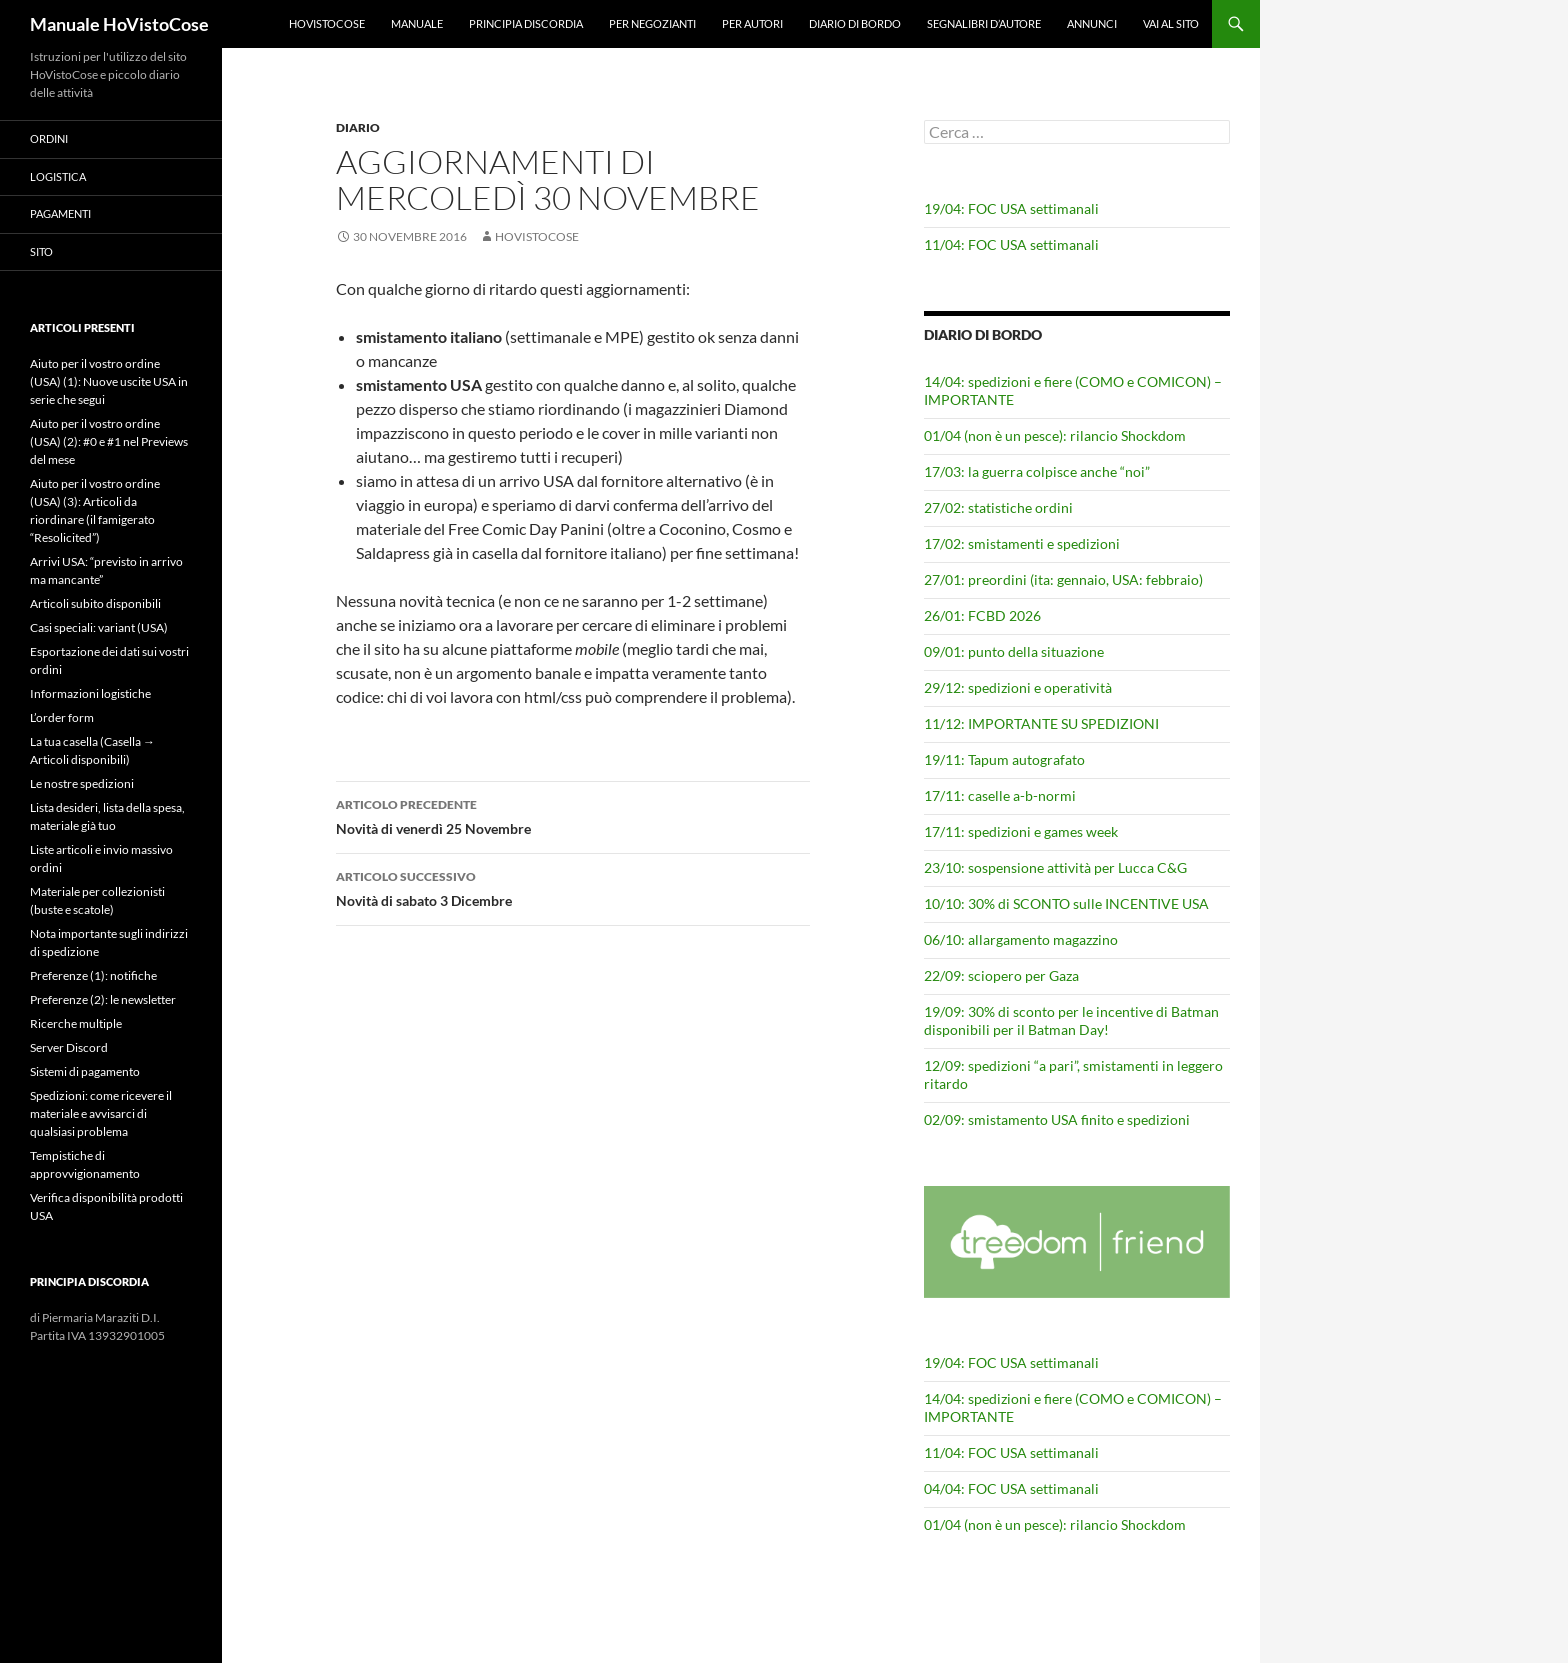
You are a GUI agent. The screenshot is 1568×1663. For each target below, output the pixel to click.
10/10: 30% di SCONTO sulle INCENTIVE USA (1066, 903)
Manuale (417, 23)
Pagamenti (60, 213)
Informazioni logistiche (90, 693)
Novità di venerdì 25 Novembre (573, 815)
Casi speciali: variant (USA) (99, 627)
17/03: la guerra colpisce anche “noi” (1037, 471)
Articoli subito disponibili (95, 603)
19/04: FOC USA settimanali (1011, 208)
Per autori (752, 23)
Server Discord (69, 1047)
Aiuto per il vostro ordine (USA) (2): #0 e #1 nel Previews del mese (109, 441)
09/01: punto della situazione (1014, 651)
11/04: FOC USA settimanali (1011, 244)
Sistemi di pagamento (85, 1071)
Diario (358, 127)
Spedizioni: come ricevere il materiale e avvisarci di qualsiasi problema (101, 1113)
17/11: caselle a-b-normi (1000, 795)
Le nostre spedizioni (82, 783)
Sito (41, 251)
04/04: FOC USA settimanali (1011, 1488)
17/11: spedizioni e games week (1021, 831)
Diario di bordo (855, 23)
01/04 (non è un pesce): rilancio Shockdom (1055, 435)
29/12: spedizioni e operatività (1018, 687)
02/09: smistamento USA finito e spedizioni (1057, 1119)
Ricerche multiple (76, 1023)
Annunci (1092, 23)
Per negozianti (652, 23)
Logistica (58, 176)
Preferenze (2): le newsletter (103, 999)
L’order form (62, 717)
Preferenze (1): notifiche (93, 975)
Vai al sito (1171, 23)
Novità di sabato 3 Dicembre (573, 887)
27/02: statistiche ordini (998, 507)
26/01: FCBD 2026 (982, 615)
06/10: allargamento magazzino (1021, 939)
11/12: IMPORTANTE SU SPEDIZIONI (1041, 723)
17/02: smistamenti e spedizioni (1022, 543)
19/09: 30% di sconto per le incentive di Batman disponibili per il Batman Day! (1071, 1020)
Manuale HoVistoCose (119, 24)
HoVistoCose (327, 23)
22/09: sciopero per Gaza (1001, 975)
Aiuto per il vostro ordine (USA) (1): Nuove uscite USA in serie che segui (109, 381)
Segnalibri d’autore (984, 23)
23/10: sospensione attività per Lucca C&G (1055, 867)
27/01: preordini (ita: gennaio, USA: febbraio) (1063, 579)
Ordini (49, 138)
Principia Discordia (526, 23)
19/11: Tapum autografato (1004, 759)
